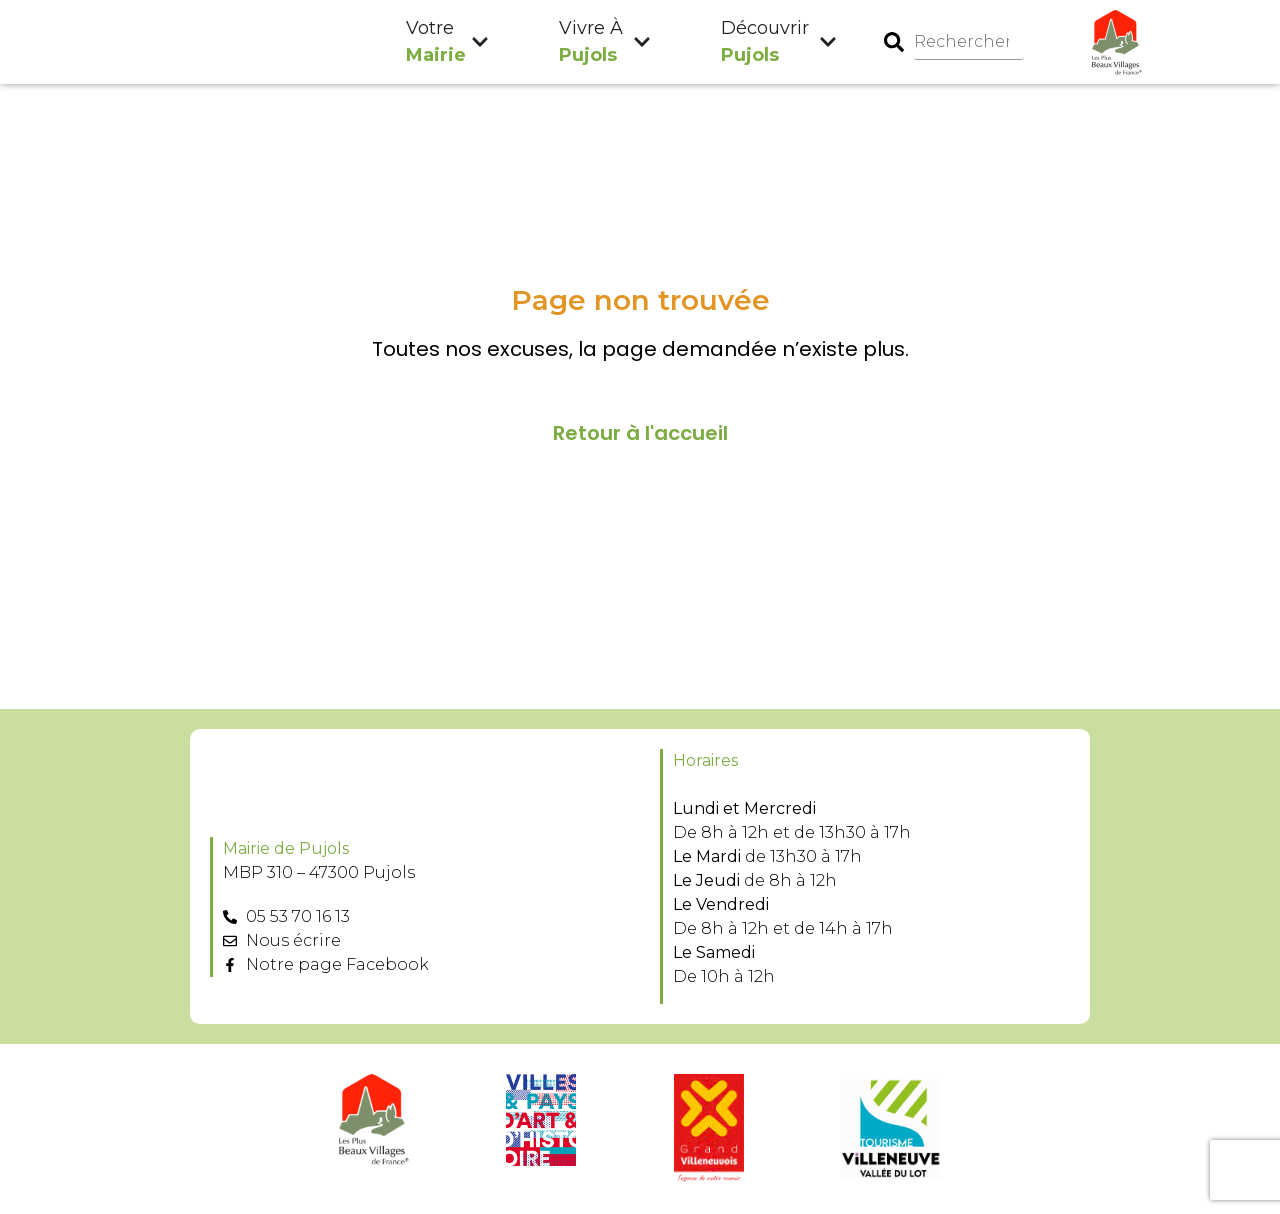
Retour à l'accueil (640, 434)
